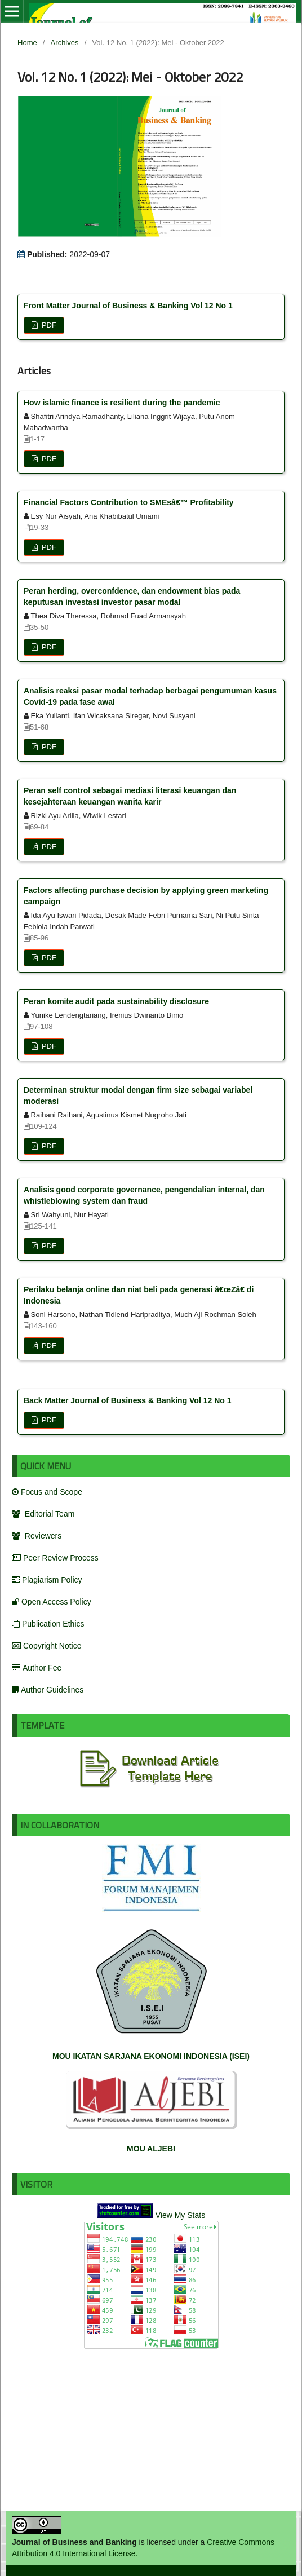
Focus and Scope (47, 1491)
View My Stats (180, 2215)
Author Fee (36, 1667)
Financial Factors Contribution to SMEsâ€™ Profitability (129, 502)
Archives (65, 42)
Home (27, 42)
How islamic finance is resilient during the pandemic (122, 402)
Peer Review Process (55, 1557)
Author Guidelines (47, 1689)
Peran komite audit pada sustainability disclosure (116, 1001)
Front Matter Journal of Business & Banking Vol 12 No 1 (128, 305)
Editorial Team (43, 1513)
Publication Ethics (48, 1623)
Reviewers (36, 1535)
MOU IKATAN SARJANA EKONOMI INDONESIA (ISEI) (151, 2056)
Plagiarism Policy (47, 1579)
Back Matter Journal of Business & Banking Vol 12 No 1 (128, 1400)
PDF (47, 325)
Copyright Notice (47, 1645)
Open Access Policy (51, 1601)
